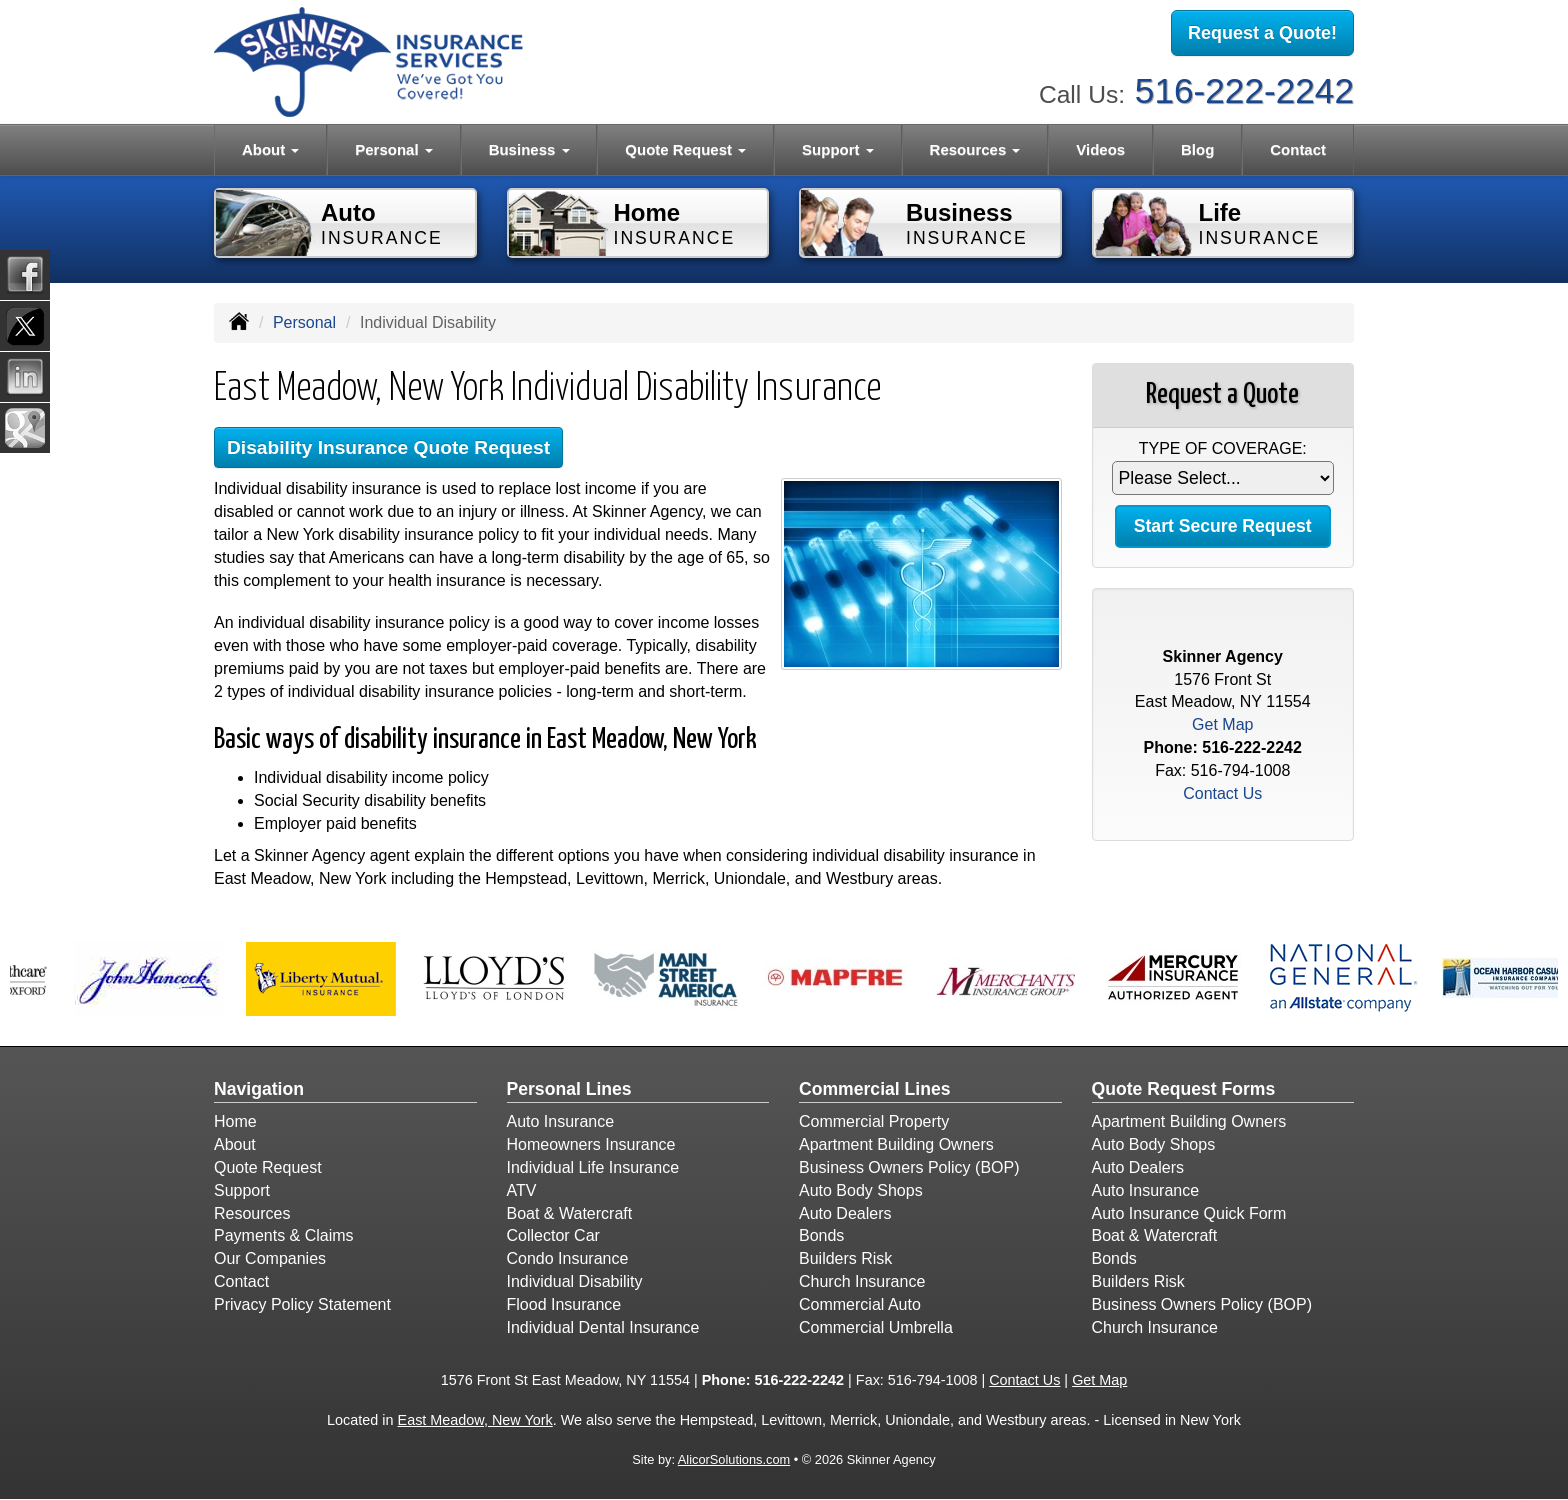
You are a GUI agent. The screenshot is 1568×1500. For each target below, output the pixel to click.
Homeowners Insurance (591, 1144)
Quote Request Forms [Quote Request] (1184, 1089)
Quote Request (268, 1167)
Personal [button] (394, 149)
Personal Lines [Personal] (569, 1089)
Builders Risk (845, 1258)
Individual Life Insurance (593, 1167)
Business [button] (529, 149)
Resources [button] (975, 149)
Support (242, 1190)
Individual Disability (575, 1281)
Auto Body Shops (861, 1190)
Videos (1100, 149)
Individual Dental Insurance (603, 1327)
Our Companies (270, 1258)
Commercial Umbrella (876, 1327)
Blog (1197, 149)
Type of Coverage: (1223, 448)
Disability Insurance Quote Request (388, 447)
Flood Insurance (564, 1304)
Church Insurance (862, 1281)
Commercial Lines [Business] (875, 1089)
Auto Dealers (845, 1213)
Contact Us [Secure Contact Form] (1222, 793)
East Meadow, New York (475, 1420)
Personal (304, 322)
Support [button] (838, 149)
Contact (1298, 149)
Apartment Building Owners (896, 1144)
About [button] (270, 149)
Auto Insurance (561, 1121)
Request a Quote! (1262, 33)
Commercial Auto (860, 1304)
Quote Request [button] (685, 149)
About (235, 1144)
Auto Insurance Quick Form (1189, 1213)
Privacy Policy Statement (302, 1304)
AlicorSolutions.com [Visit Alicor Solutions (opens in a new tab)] (734, 1459)
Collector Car (553, 1235)
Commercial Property (874, 1121)
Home (235, 1121)
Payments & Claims (284, 1235)
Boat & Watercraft (570, 1213)
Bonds (821, 1235)
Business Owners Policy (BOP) (909, 1167)
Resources (252, 1213)
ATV (522, 1190)
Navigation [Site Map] (259, 1089)
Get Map (1222, 724)
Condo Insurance (568, 1258)
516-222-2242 (1244, 90)
